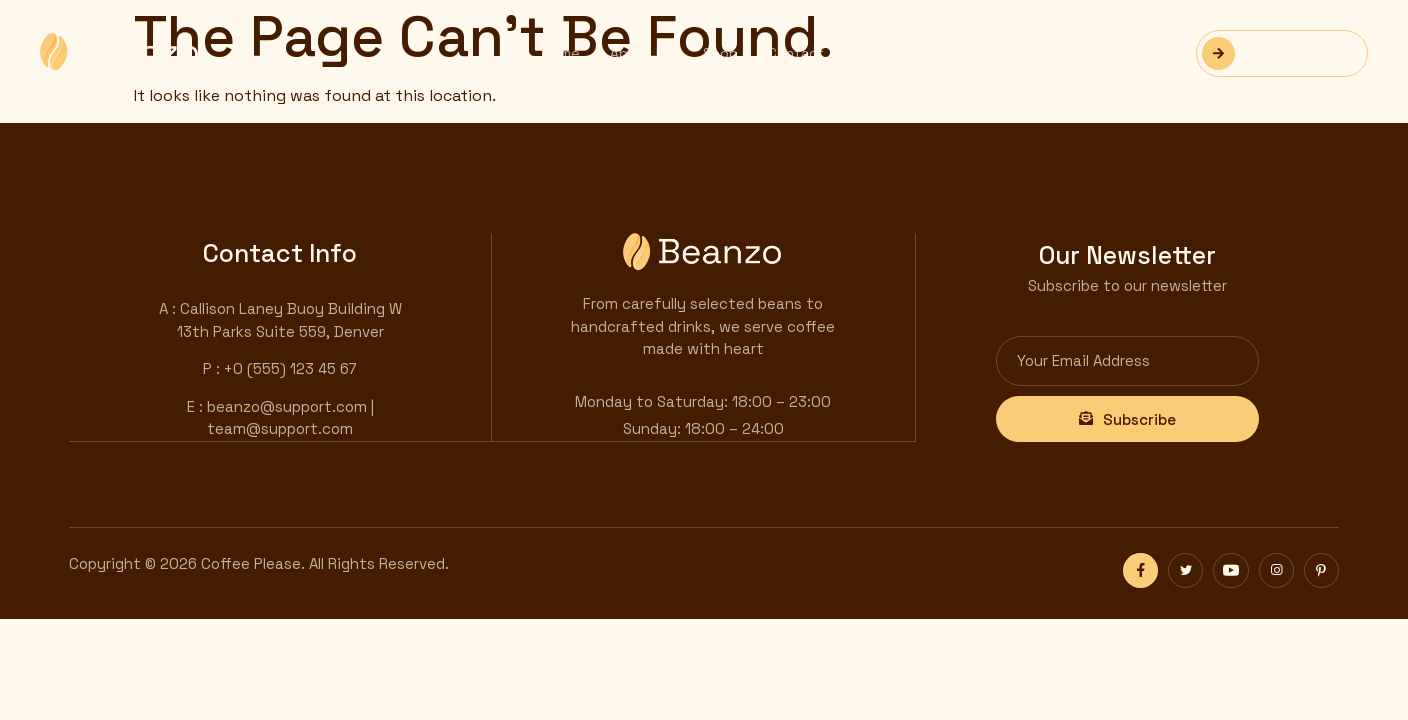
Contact (796, 53)
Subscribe (1127, 418)
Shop (720, 53)
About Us (641, 53)
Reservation (1272, 53)
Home (561, 53)
